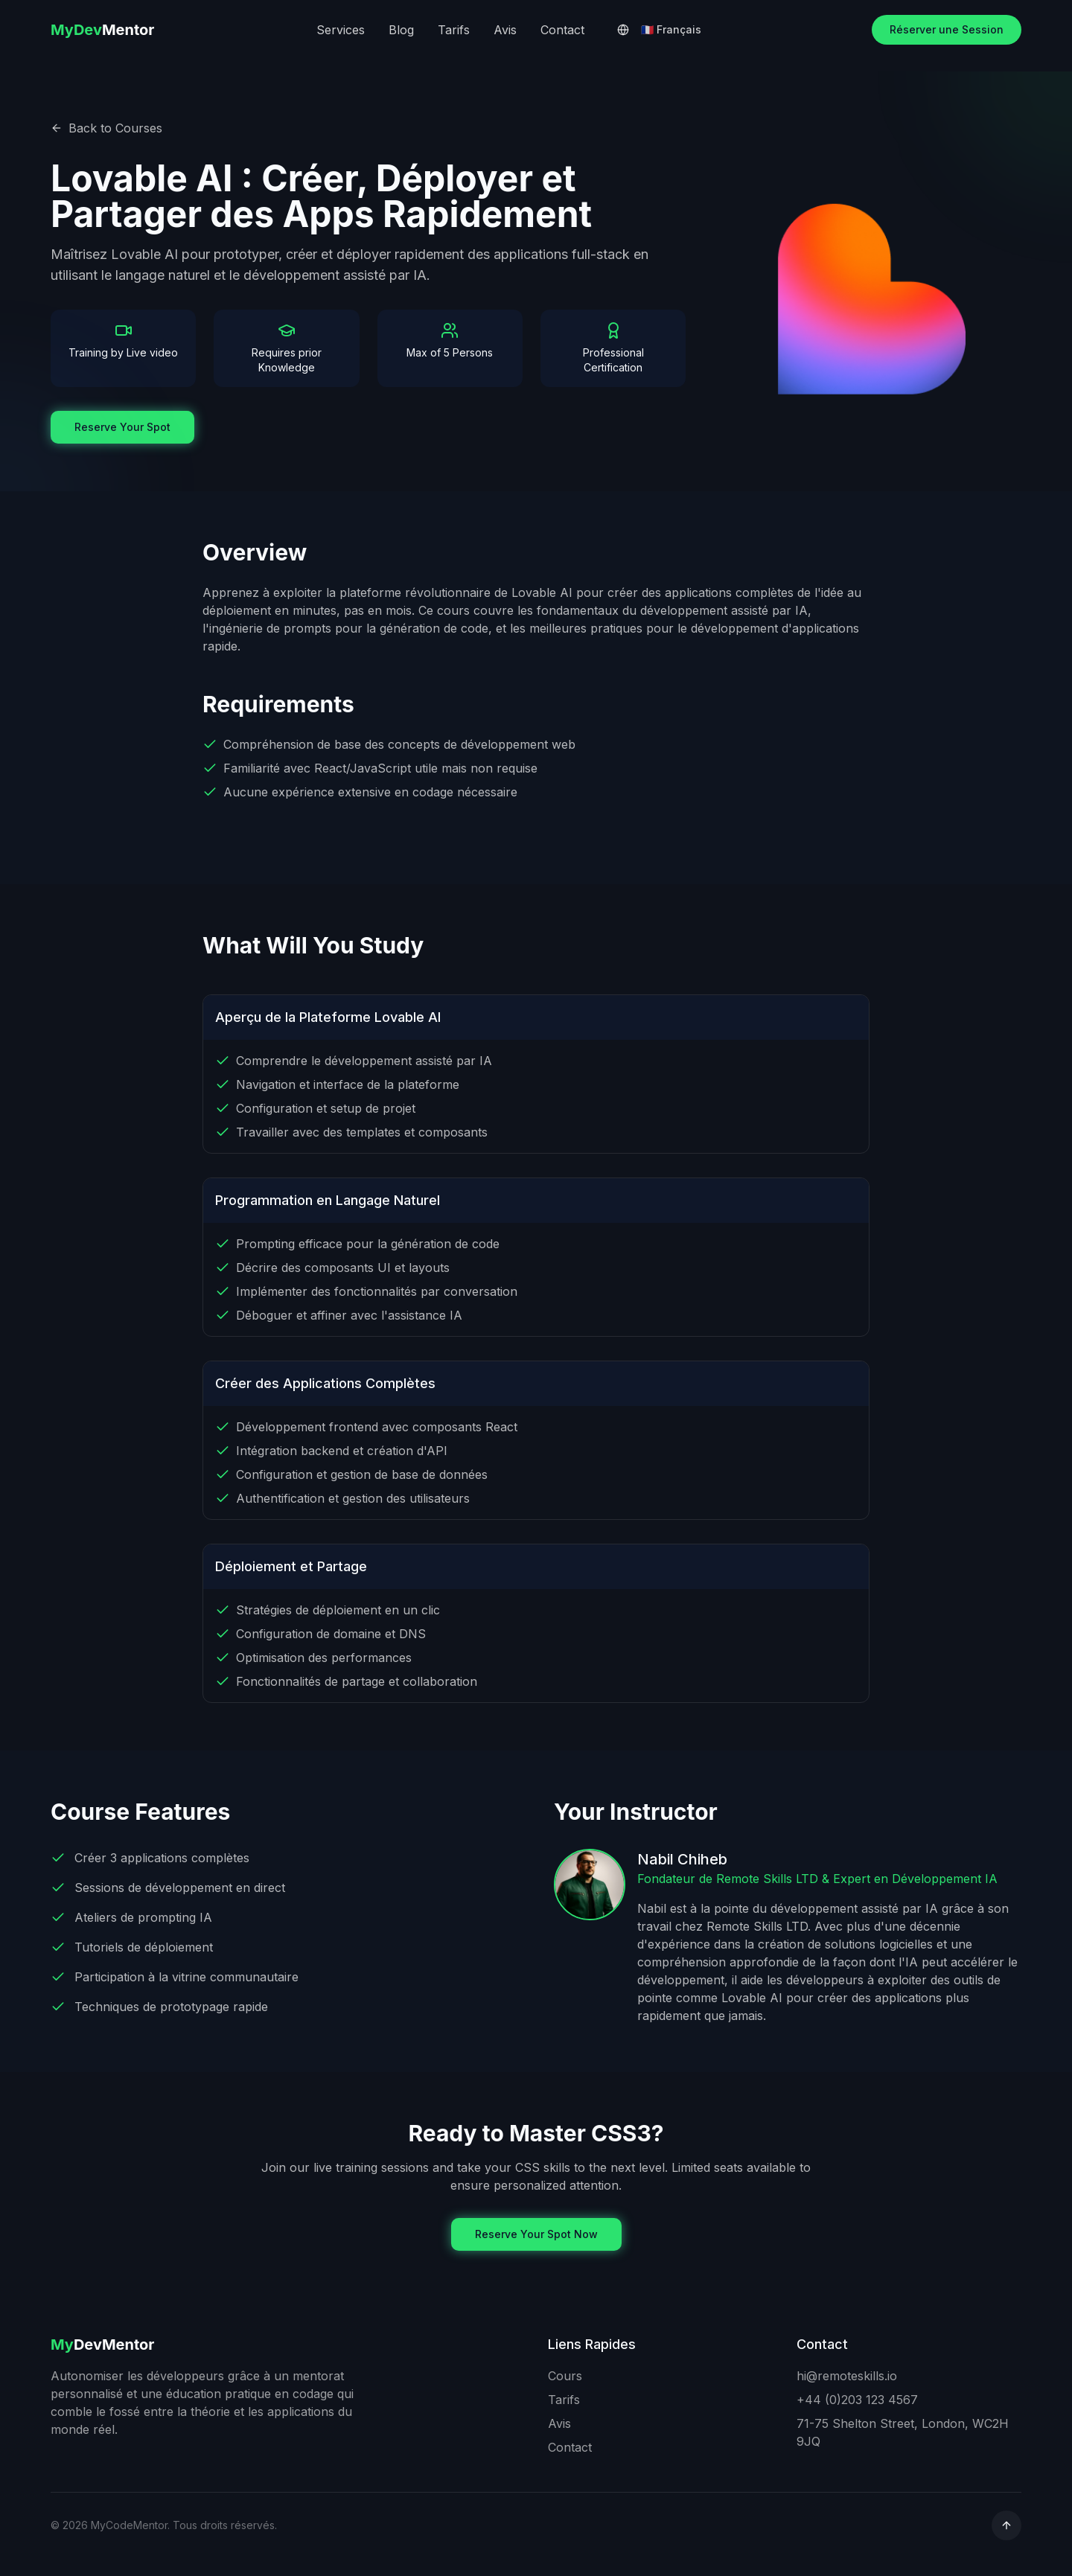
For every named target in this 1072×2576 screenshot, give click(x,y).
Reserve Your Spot (122, 427)
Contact (562, 29)
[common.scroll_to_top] (1006, 2525)
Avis (505, 29)
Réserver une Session (947, 29)
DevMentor (103, 2344)
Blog (401, 29)
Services (340, 29)
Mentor (103, 30)
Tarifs (454, 29)
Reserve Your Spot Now (536, 2234)
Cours (565, 2375)
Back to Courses (106, 128)
